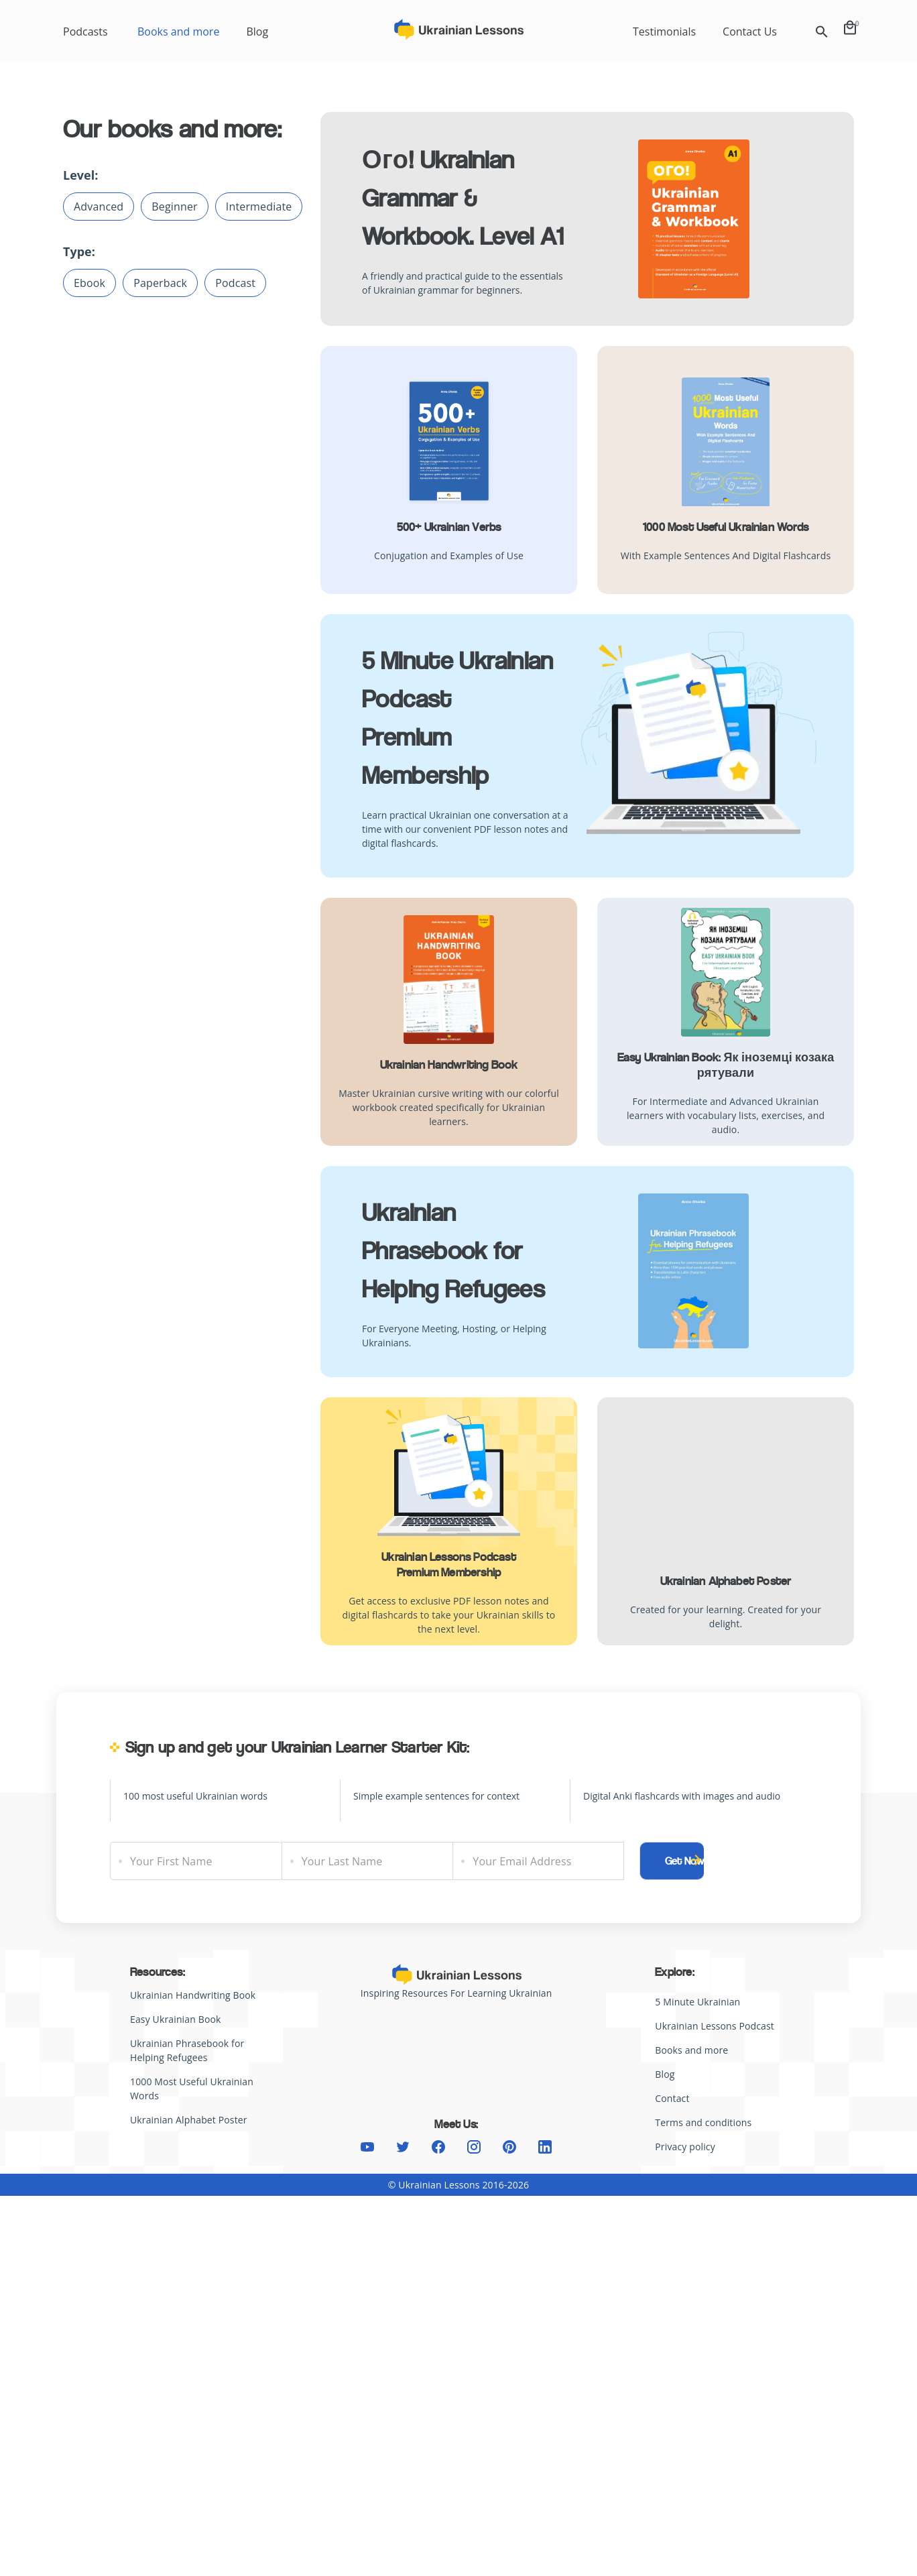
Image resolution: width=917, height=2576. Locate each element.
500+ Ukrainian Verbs (449, 527)
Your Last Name (342, 1861)
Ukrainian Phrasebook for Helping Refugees (453, 1250)
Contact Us (750, 31)
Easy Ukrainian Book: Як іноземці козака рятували (726, 1065)
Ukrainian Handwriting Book (449, 1064)
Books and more (178, 31)
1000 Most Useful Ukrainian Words (725, 527)
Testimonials (664, 31)
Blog (257, 31)
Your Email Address (522, 1861)
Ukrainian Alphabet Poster (726, 1581)
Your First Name (171, 1861)
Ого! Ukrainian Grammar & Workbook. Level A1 (463, 198)
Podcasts (85, 31)
